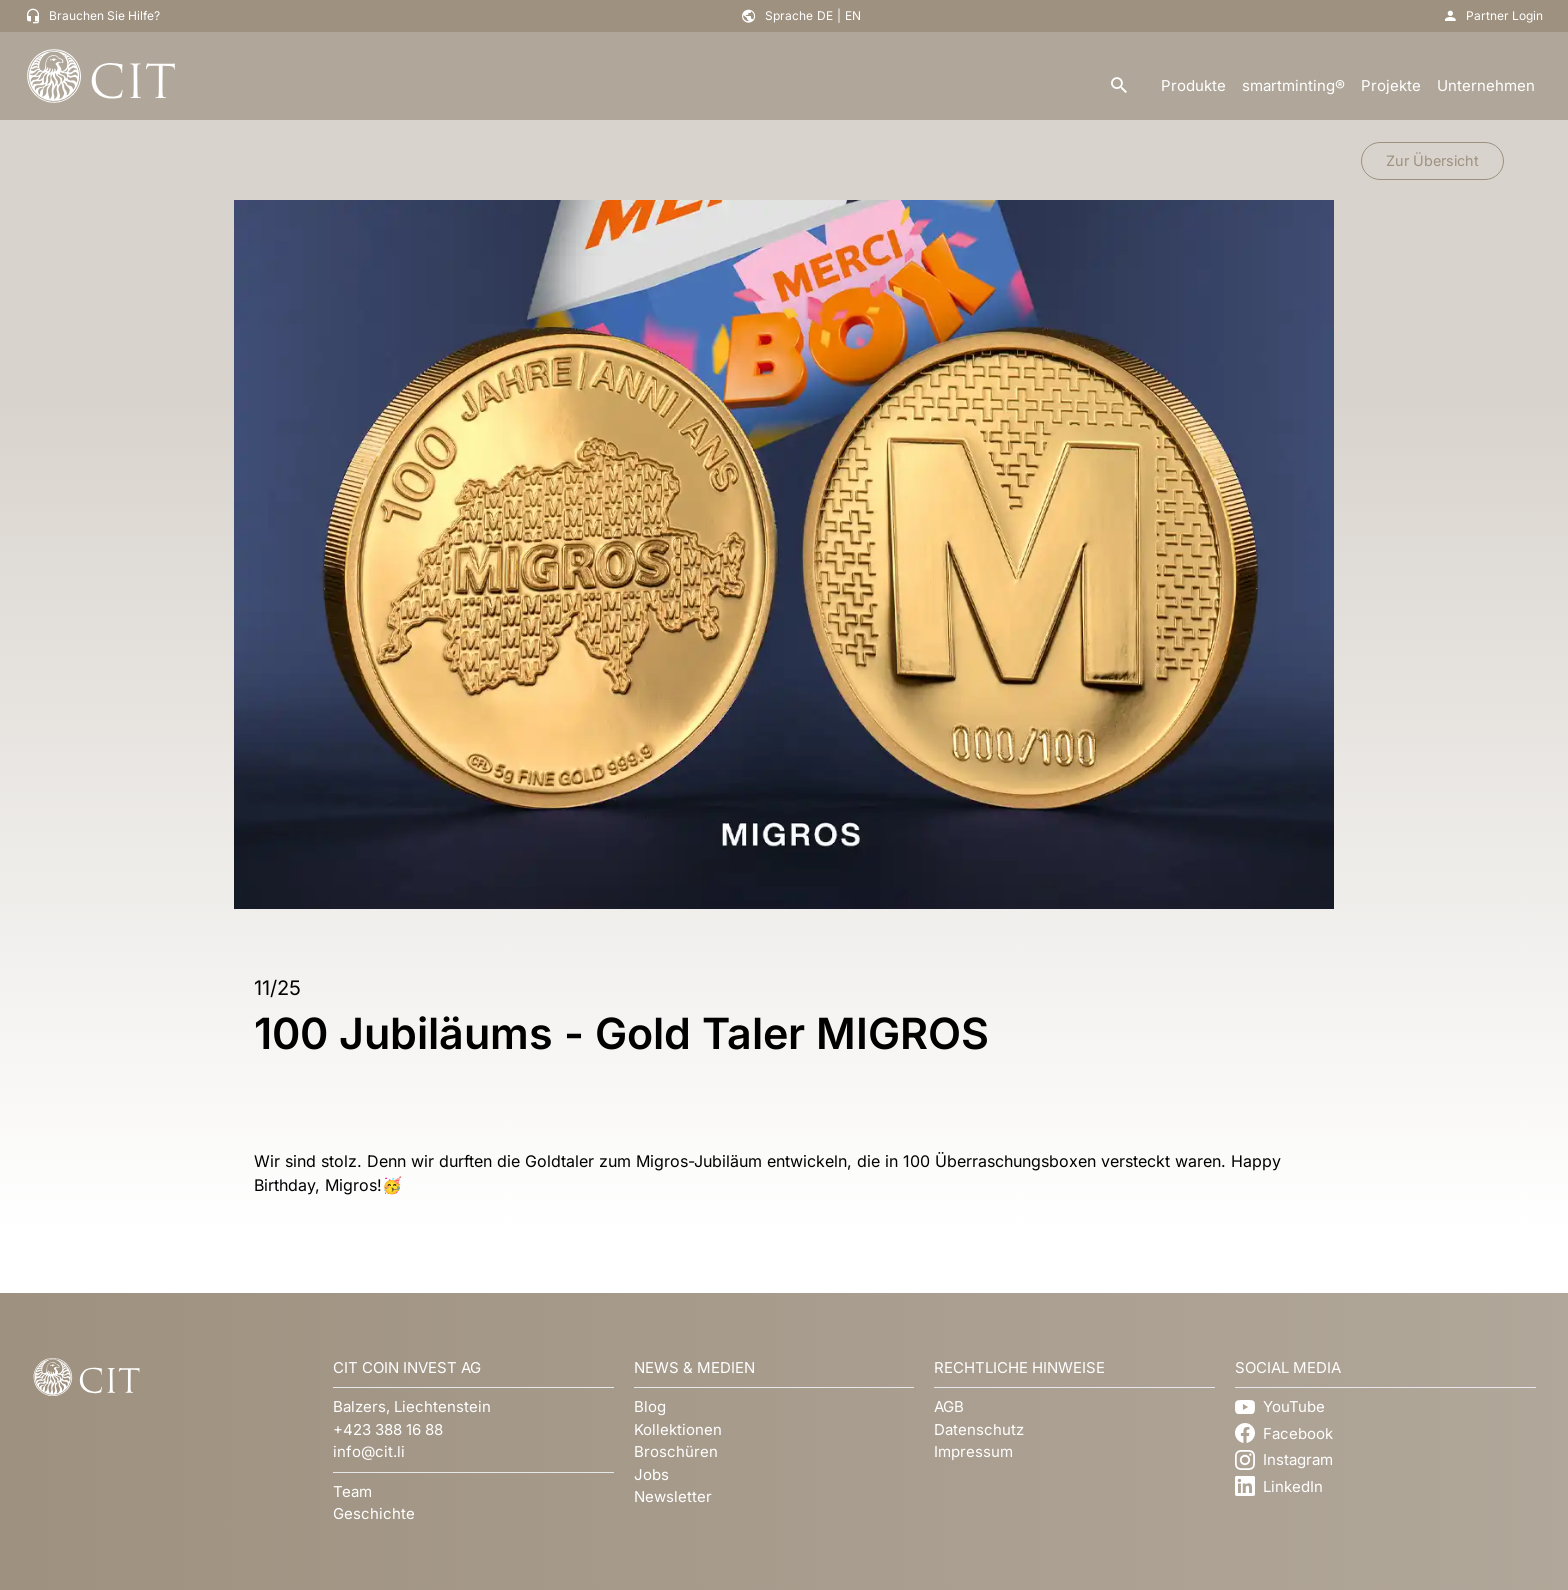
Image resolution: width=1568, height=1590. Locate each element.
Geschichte (374, 1513)
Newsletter (673, 1496)
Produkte (1193, 85)
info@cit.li (369, 1451)
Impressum (973, 1451)
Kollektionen (678, 1429)
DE (825, 15)
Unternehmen (1486, 85)
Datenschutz (979, 1429)
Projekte (1391, 85)
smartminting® (1293, 85)
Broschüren (676, 1451)
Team (352, 1491)
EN (853, 15)
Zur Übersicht (1432, 160)
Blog (650, 1406)
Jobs (651, 1474)
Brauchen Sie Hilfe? (104, 15)
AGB (949, 1406)
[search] (1119, 86)
